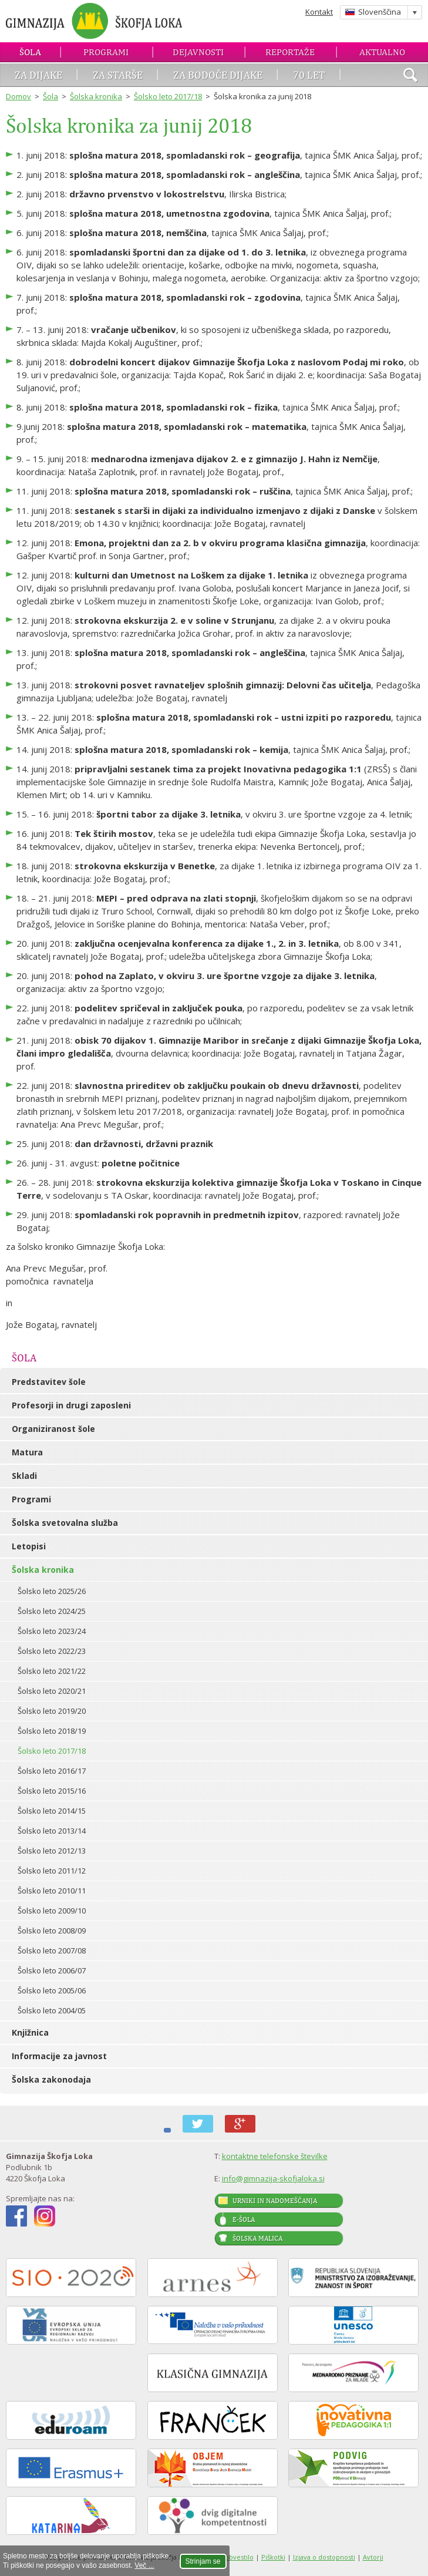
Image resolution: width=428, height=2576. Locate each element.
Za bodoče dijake (217, 75)
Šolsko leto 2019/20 (52, 1711)
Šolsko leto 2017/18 (168, 96)
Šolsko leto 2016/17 (52, 1770)
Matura (27, 1452)
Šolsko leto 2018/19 (52, 1731)
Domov (18, 96)
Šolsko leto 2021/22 (52, 1671)
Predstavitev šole (49, 1381)
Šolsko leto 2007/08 (52, 1950)
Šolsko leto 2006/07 (52, 1970)
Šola (30, 52)
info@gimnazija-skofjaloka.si (273, 2178)
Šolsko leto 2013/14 (52, 1830)
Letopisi (29, 1546)
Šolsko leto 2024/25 (52, 1611)
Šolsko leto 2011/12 (52, 1870)
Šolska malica (257, 2238)
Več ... (144, 2565)
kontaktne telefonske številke (275, 2156)
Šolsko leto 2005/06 (52, 1990)
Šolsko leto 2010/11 (52, 1890)
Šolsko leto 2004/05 (52, 2010)
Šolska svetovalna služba (65, 1522)
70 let (309, 75)
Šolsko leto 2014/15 (52, 1810)
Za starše (118, 75)
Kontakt (319, 11)
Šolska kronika (96, 96)
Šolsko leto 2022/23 (52, 1651)
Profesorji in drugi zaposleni (71, 1405)
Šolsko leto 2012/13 (52, 1850)
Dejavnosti (198, 52)
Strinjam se (203, 2561)
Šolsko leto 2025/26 (52, 1591)
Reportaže (290, 52)
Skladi (24, 1475)
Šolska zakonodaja (51, 2079)
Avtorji (373, 2557)
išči (410, 76)
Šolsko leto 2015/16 (52, 1790)
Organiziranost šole (53, 1428)
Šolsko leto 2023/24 (52, 1631)
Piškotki (273, 2557)
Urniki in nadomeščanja (274, 2201)
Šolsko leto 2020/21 (52, 1691)
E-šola (243, 2219)
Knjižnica (30, 2032)
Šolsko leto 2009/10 (52, 1910)
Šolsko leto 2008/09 (52, 1930)
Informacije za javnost (59, 2056)
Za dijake (38, 75)
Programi (106, 52)
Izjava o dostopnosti (324, 2557)
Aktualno (382, 52)
